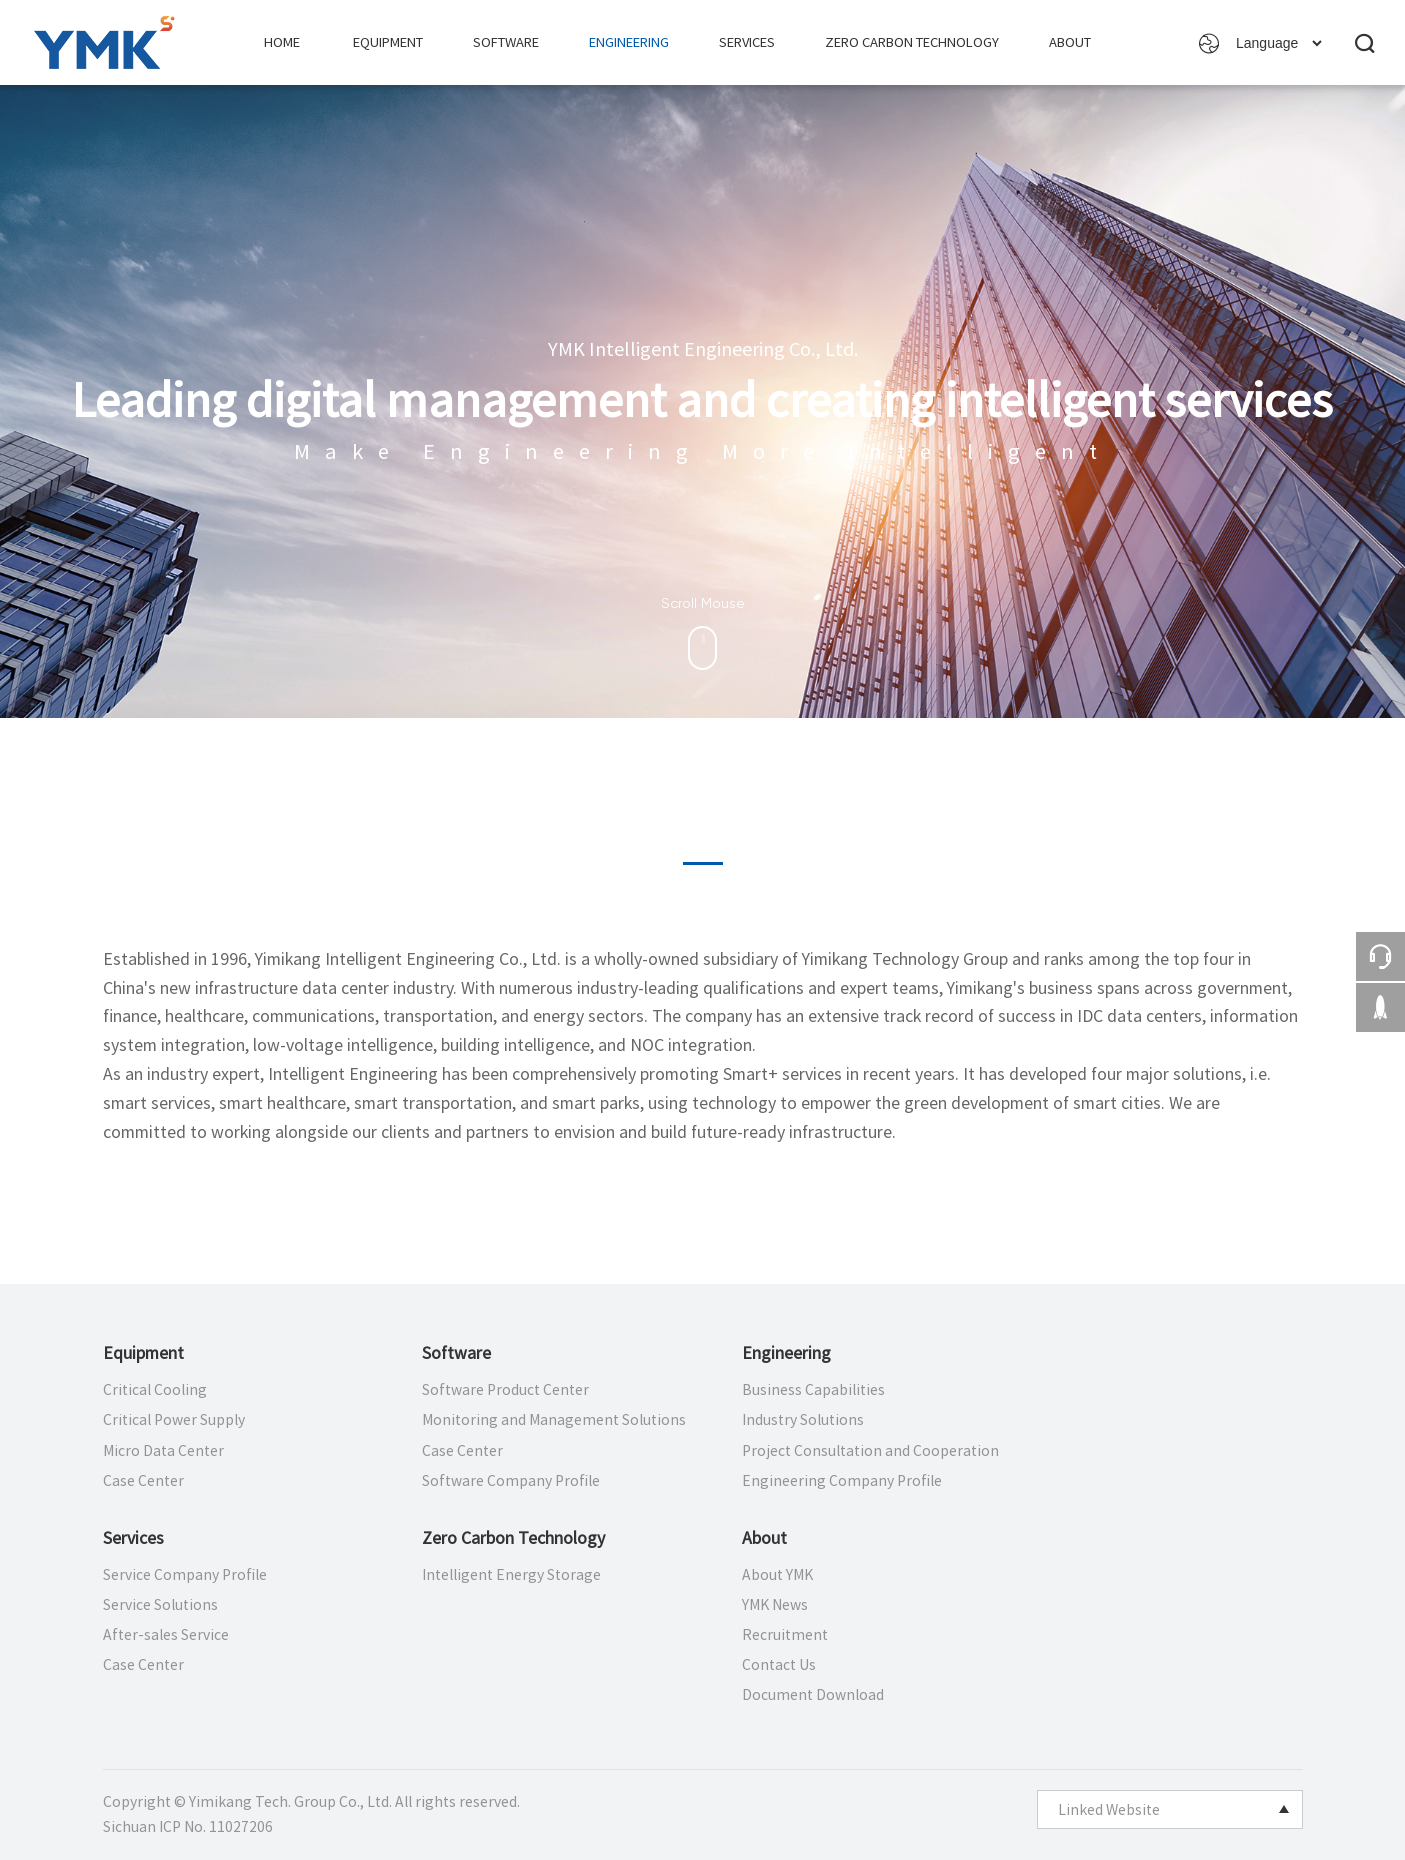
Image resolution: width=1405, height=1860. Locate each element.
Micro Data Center (163, 1451)
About (1070, 42)
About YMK (777, 1575)
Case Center (143, 1481)
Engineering (629, 42)
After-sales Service (166, 1635)
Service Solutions (160, 1605)
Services (747, 42)
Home (282, 42)
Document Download (813, 1695)
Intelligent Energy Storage (511, 1575)
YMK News (775, 1605)
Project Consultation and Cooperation (870, 1451)
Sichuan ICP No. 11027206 (188, 1827)
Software (506, 42)
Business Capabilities (813, 1390)
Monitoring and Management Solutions (554, 1420)
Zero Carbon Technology (912, 42)
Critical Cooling (155, 1390)
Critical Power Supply (174, 1420)
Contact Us (779, 1665)
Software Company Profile (511, 1481)
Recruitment (785, 1635)
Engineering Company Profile (842, 1481)
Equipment (388, 42)
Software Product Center (505, 1390)
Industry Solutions (803, 1420)
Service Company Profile (185, 1575)
